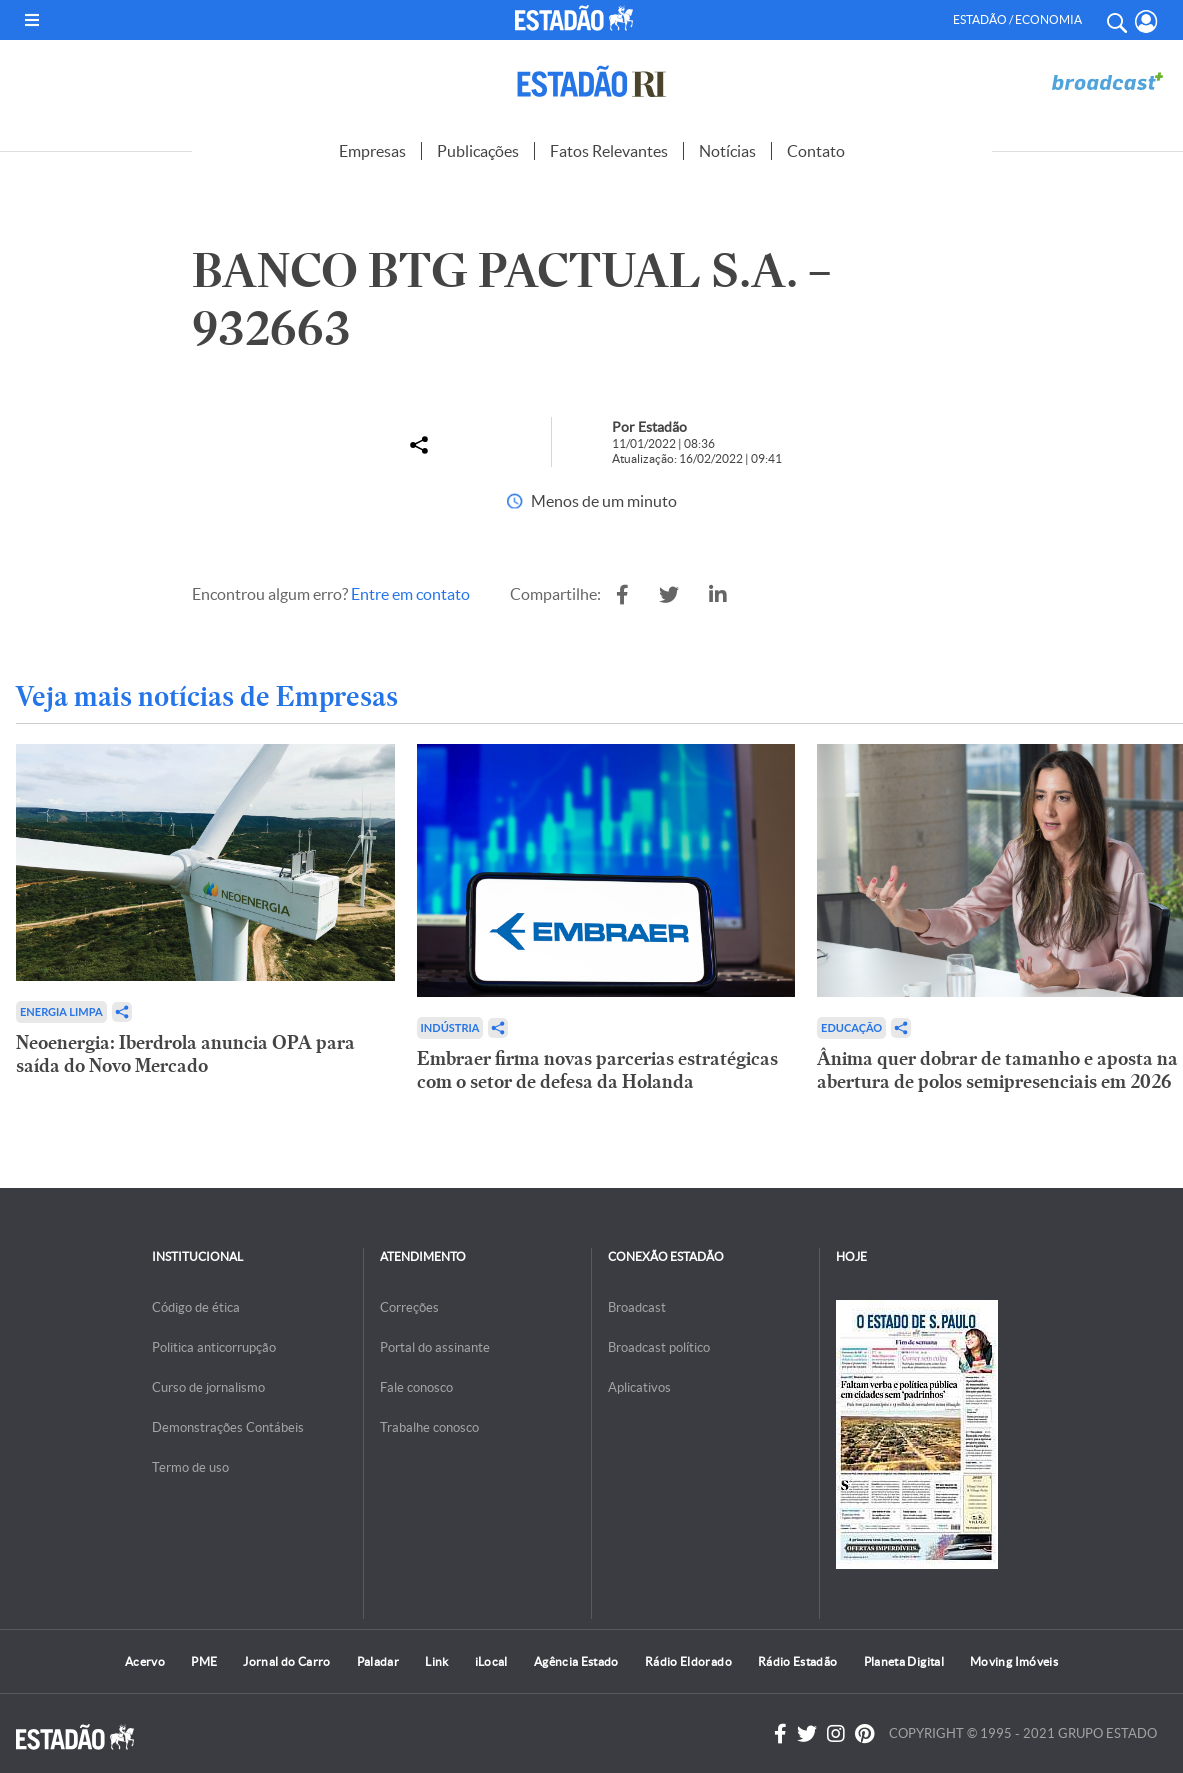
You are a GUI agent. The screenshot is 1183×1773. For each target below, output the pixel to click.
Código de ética (196, 1307)
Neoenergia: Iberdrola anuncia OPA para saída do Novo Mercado (185, 1054)
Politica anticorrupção (214, 1347)
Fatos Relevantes (609, 151)
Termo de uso (190, 1467)
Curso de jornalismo (208, 1387)
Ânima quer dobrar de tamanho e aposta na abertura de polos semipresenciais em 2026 (997, 1070)
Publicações (478, 151)
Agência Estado (576, 1661)
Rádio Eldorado (688, 1661)
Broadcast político (659, 1347)
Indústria (450, 1027)
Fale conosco (416, 1387)
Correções (409, 1307)
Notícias (727, 151)
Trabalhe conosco (429, 1427)
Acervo (145, 1661)
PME (204, 1661)
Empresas (372, 151)
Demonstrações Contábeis (228, 1427)
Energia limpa (61, 1011)
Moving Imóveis (1014, 1661)
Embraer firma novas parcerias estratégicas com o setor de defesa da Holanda (597, 1070)
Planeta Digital (904, 1661)
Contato (816, 151)
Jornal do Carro (286, 1661)
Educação (851, 1027)
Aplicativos (639, 1387)
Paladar (378, 1661)
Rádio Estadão (798, 1661)
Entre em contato (410, 594)
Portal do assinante (435, 1347)
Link (436, 1661)
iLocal (491, 1661)
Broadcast (637, 1307)
